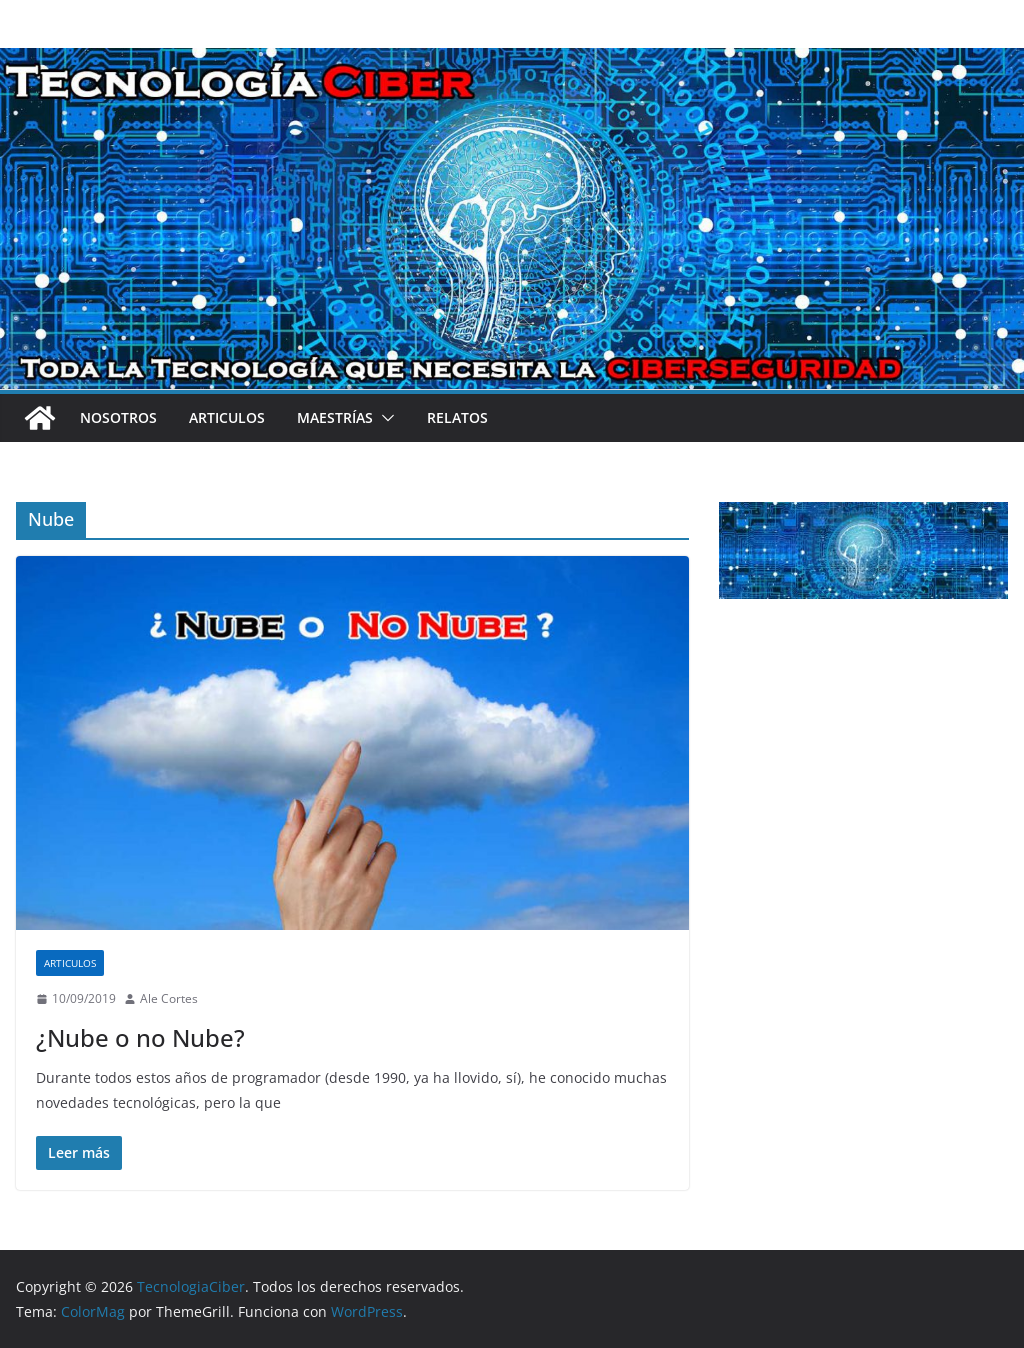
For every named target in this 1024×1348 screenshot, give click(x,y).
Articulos (227, 417)
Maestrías (335, 417)
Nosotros (118, 417)
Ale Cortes (169, 998)
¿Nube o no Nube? (140, 1037)
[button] (384, 418)
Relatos (457, 417)
